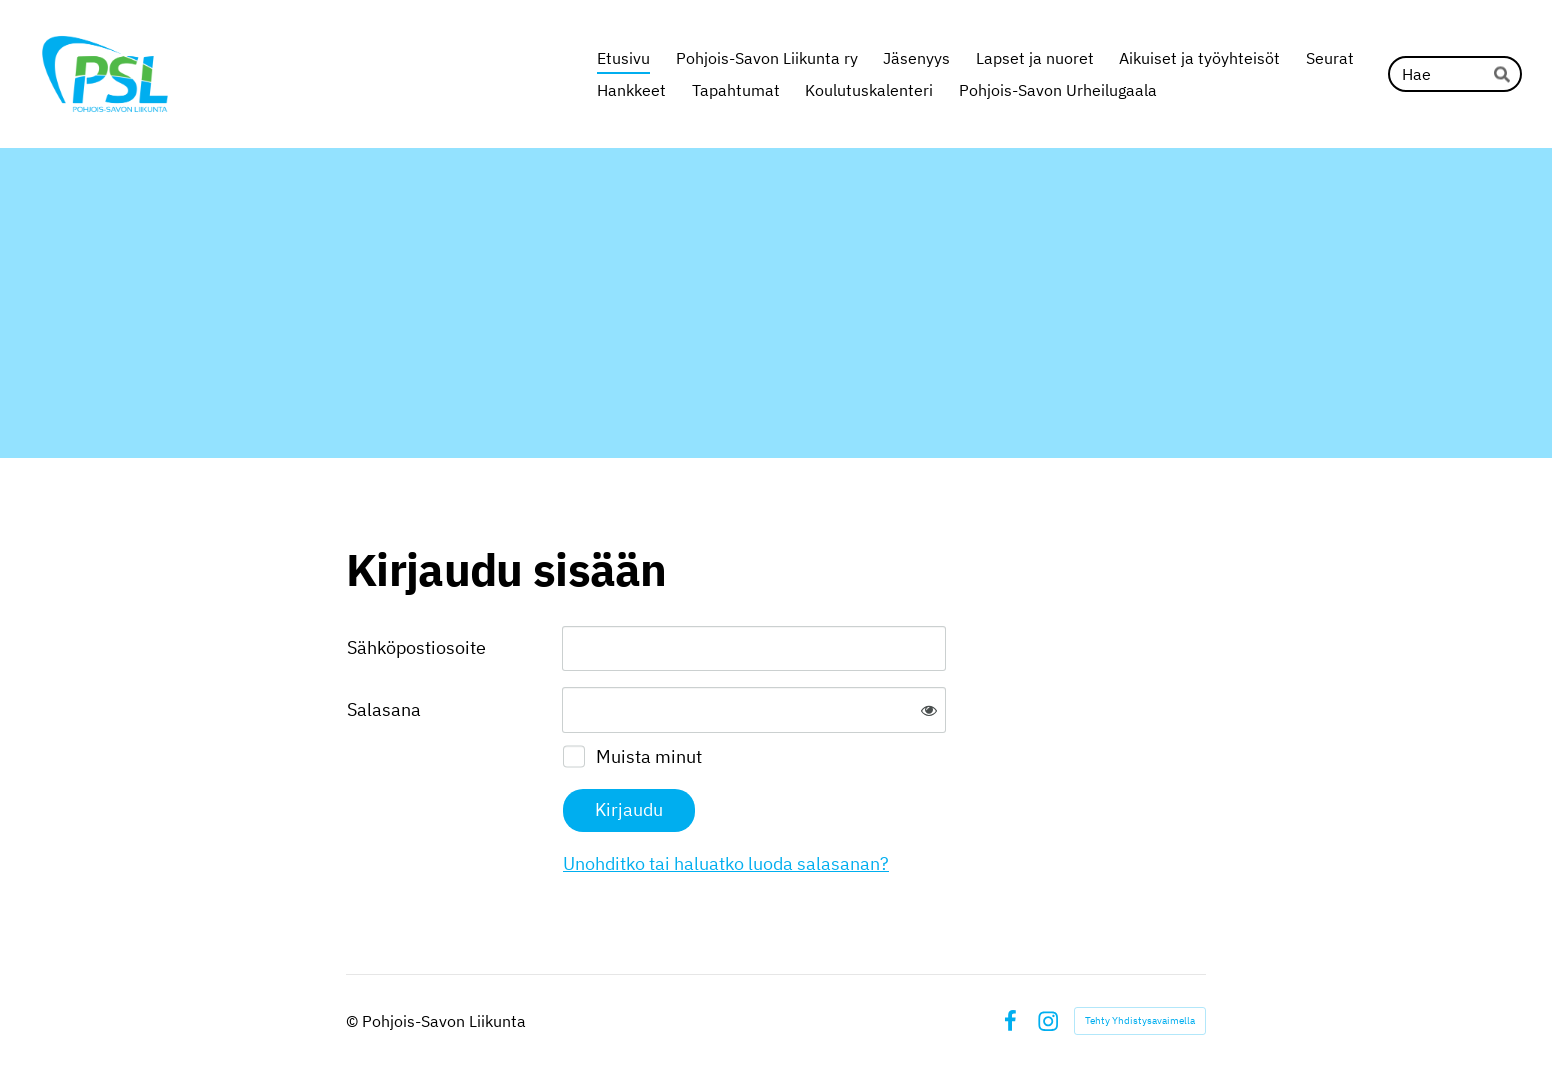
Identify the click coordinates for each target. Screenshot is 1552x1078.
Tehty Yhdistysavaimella (1140, 1020)
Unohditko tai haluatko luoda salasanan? (726, 863)
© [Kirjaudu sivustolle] (354, 1021)
